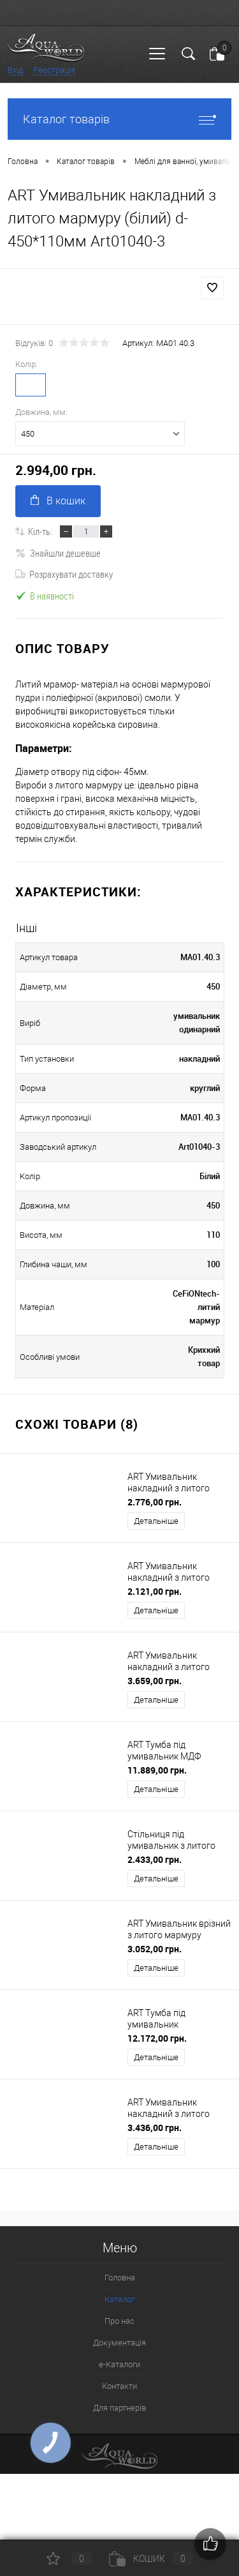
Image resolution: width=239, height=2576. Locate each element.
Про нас (119, 2321)
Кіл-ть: (40, 531)
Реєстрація (54, 70)
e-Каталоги (119, 2364)
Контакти (119, 2386)
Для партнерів (119, 2408)
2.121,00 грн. (154, 1591)
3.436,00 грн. (154, 2127)
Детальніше (156, 1521)
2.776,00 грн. (154, 1502)
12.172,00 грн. (157, 2038)
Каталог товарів (119, 119)
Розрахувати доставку (64, 574)
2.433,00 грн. (154, 1859)
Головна (120, 2277)
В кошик (58, 501)
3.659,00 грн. (154, 1681)
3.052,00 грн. (154, 1949)
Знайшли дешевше (58, 552)
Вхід (15, 70)
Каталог (119, 2299)
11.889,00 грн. (157, 1770)
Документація (119, 2342)
